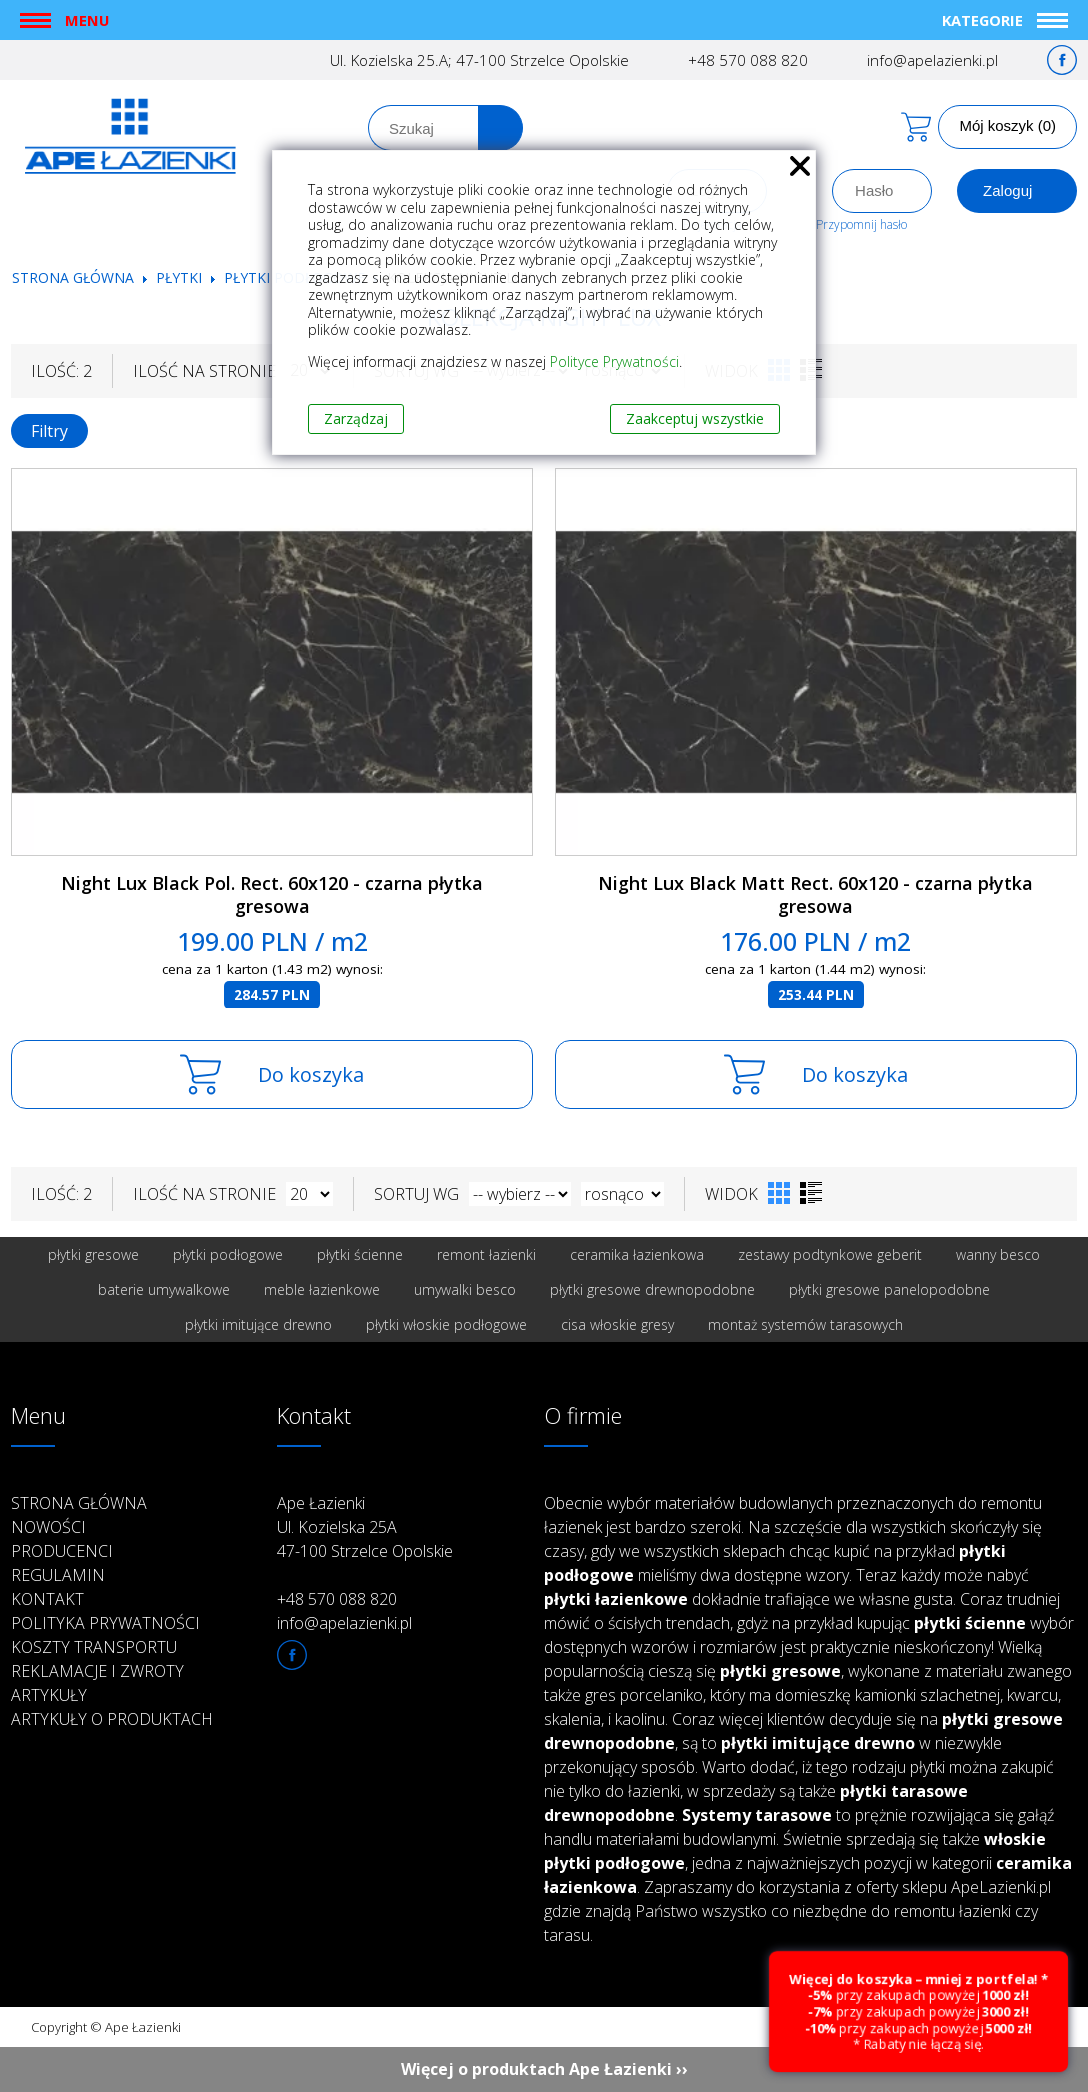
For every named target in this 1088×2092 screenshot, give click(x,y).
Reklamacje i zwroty (97, 1671)
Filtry (49, 431)
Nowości (48, 1527)
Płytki (181, 277)
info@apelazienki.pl (932, 60)
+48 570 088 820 (748, 60)
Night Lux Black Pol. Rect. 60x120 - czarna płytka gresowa (272, 894)
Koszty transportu (94, 1647)
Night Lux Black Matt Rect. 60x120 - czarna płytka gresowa (815, 894)
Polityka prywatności (105, 1623)
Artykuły (49, 1695)
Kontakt (47, 1599)
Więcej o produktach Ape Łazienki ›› (544, 2069)
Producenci (62, 1551)
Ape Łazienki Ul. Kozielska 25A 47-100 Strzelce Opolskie (365, 1527)
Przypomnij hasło (861, 224)
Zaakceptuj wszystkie (695, 418)
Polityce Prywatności (614, 361)
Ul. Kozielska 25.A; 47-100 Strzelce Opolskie (479, 60)
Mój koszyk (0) (1007, 125)
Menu (87, 20)
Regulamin (58, 1575)
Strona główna (73, 277)
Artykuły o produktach (112, 1719)
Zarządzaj (356, 418)
